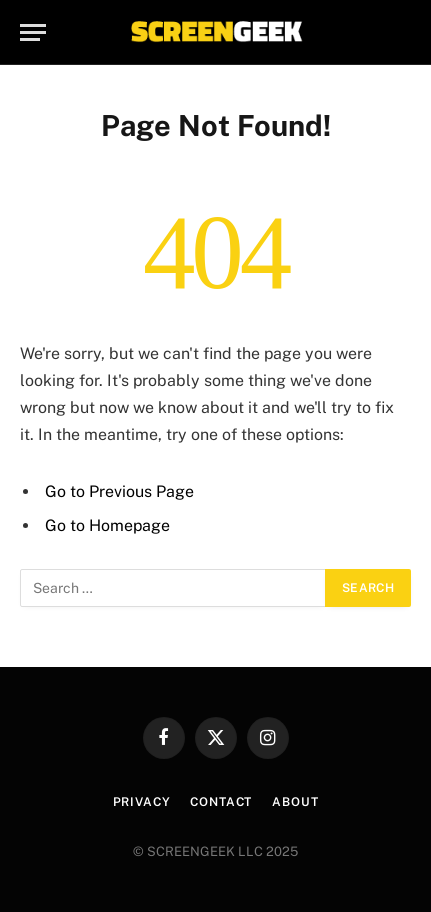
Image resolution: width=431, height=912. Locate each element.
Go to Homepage (107, 525)
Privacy (142, 802)
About (295, 802)
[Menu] (33, 32)
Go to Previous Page (119, 491)
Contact (221, 802)
